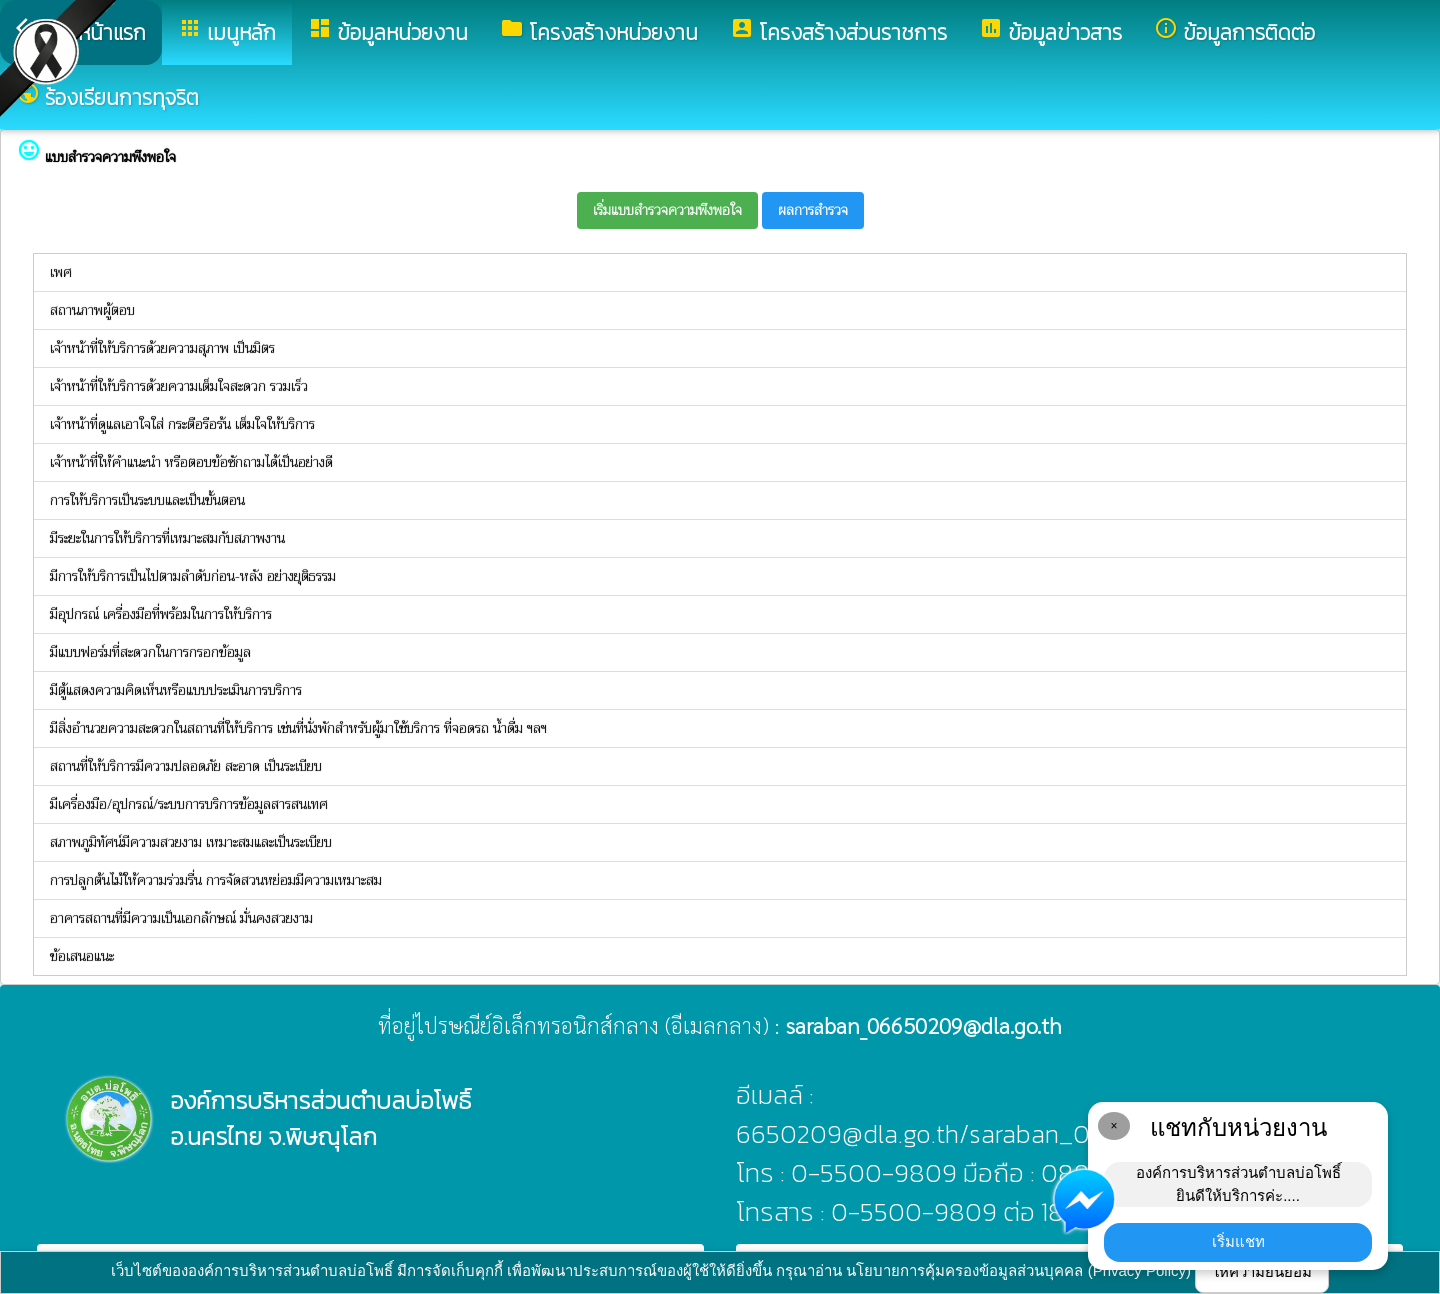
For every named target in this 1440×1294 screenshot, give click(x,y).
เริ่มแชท (1238, 1241)
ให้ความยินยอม (1262, 1271)
